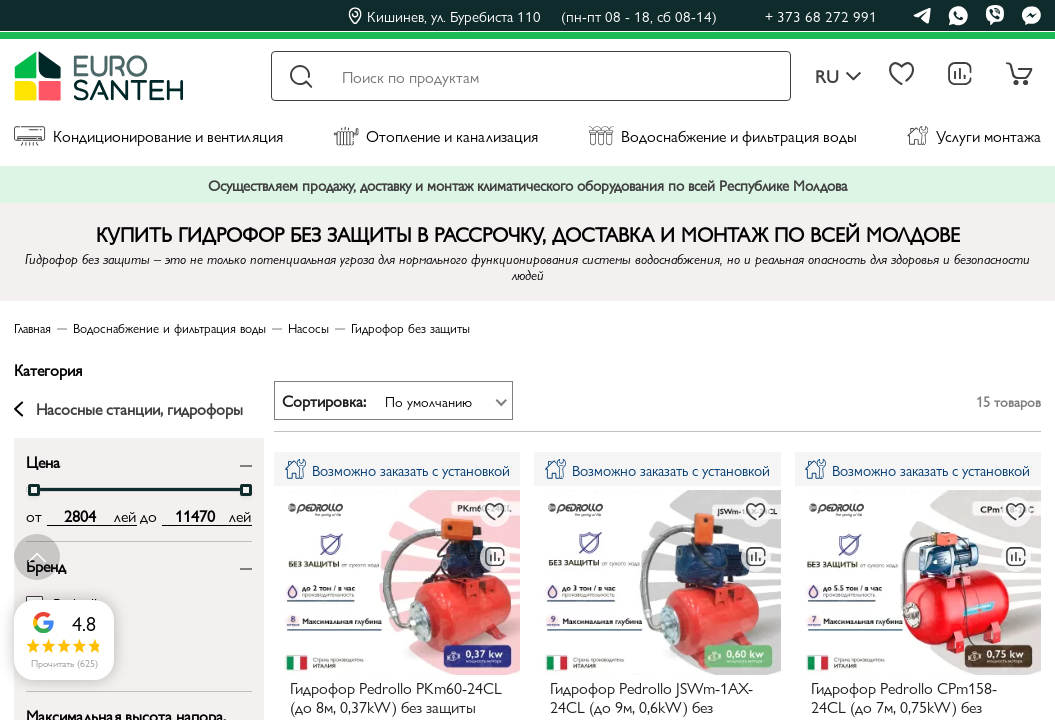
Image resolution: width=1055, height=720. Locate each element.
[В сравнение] (495, 557)
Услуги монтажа (974, 135)
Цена (43, 460)
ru (838, 76)
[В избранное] (495, 512)
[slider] (34, 490)
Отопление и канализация (435, 135)
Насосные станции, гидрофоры (128, 409)
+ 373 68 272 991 (821, 15)
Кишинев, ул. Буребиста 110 (532, 16)
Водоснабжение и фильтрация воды (722, 135)
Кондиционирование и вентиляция (148, 135)
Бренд (46, 564)
